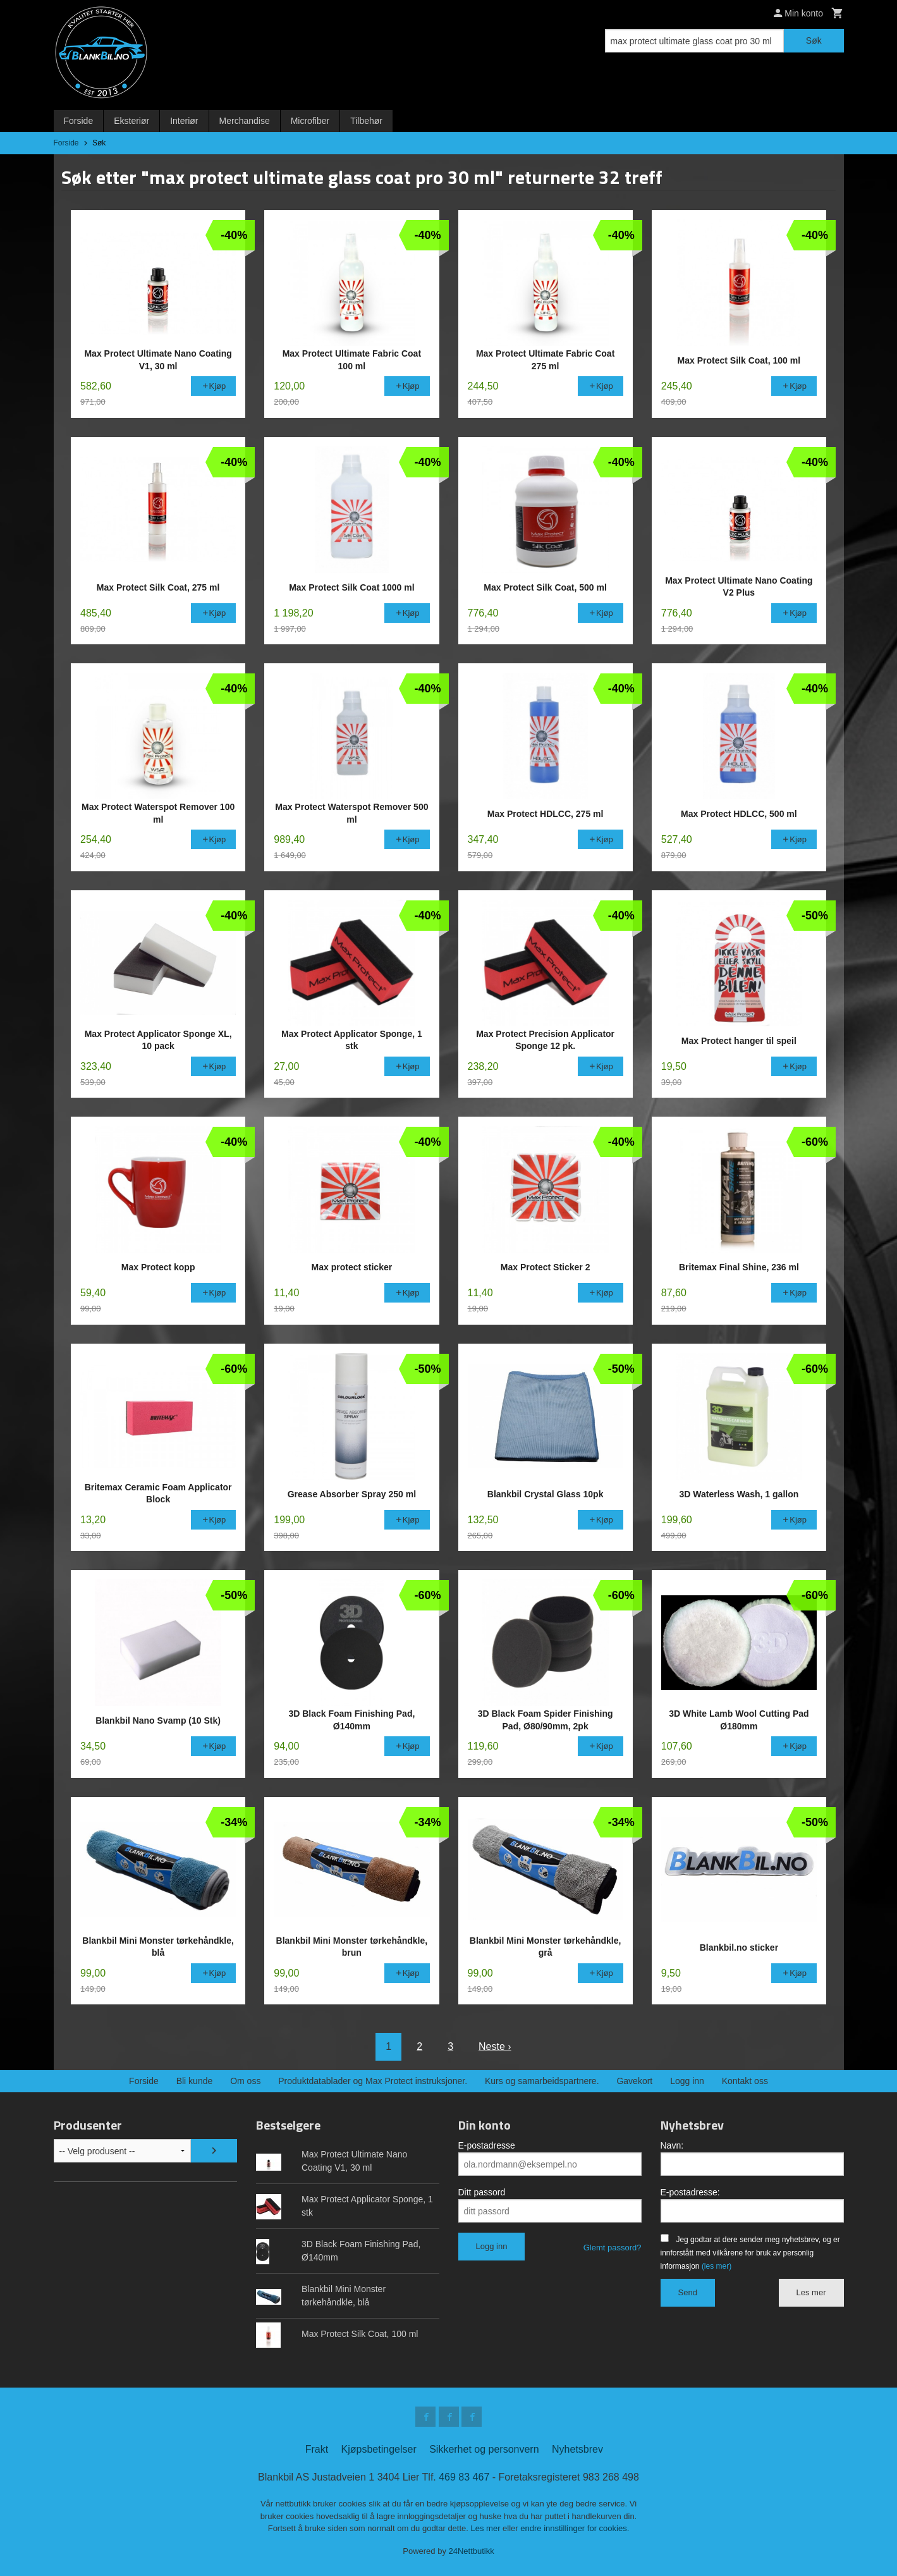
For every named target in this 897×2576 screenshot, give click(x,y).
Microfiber (310, 121)
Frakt (316, 2449)
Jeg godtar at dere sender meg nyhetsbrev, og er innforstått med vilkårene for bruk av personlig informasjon (750, 2253)
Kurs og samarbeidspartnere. (542, 2081)
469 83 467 (464, 2477)
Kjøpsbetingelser (379, 2449)
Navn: (672, 2145)
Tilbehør (366, 121)
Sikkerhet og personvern (484, 2449)
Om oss (245, 2081)
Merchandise (244, 121)
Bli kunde (194, 2081)
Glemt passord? (612, 2247)
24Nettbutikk (471, 2551)
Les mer (811, 2292)
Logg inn (687, 2081)
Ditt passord (482, 2192)
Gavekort (634, 2081)
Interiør (184, 121)
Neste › (495, 2046)
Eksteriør (131, 121)
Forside (79, 121)
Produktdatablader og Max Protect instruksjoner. (372, 2081)
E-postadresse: (690, 2192)
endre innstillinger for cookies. (574, 2528)
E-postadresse (486, 2145)
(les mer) (716, 2266)
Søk (814, 40)
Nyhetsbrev (577, 2449)
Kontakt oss (745, 2081)
